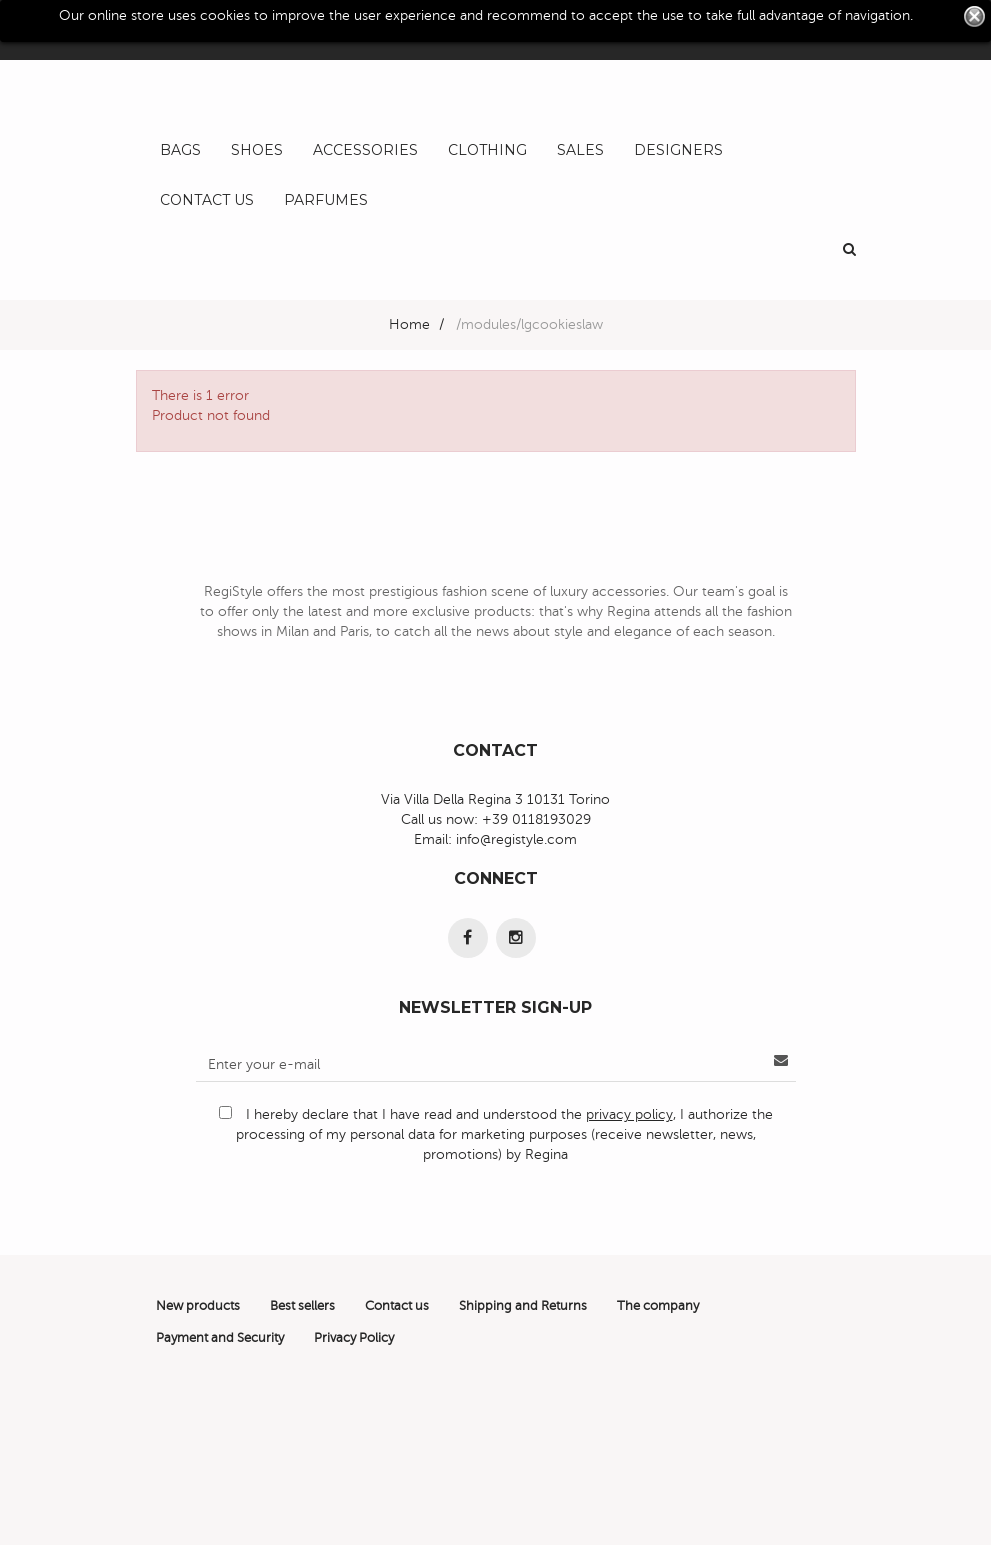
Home (409, 324)
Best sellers (302, 1306)
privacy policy (629, 1114)
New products (198, 1306)
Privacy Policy (354, 1338)
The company (658, 1306)
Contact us (397, 1306)
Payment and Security (220, 1338)
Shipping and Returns (523, 1306)
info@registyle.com (516, 839)
